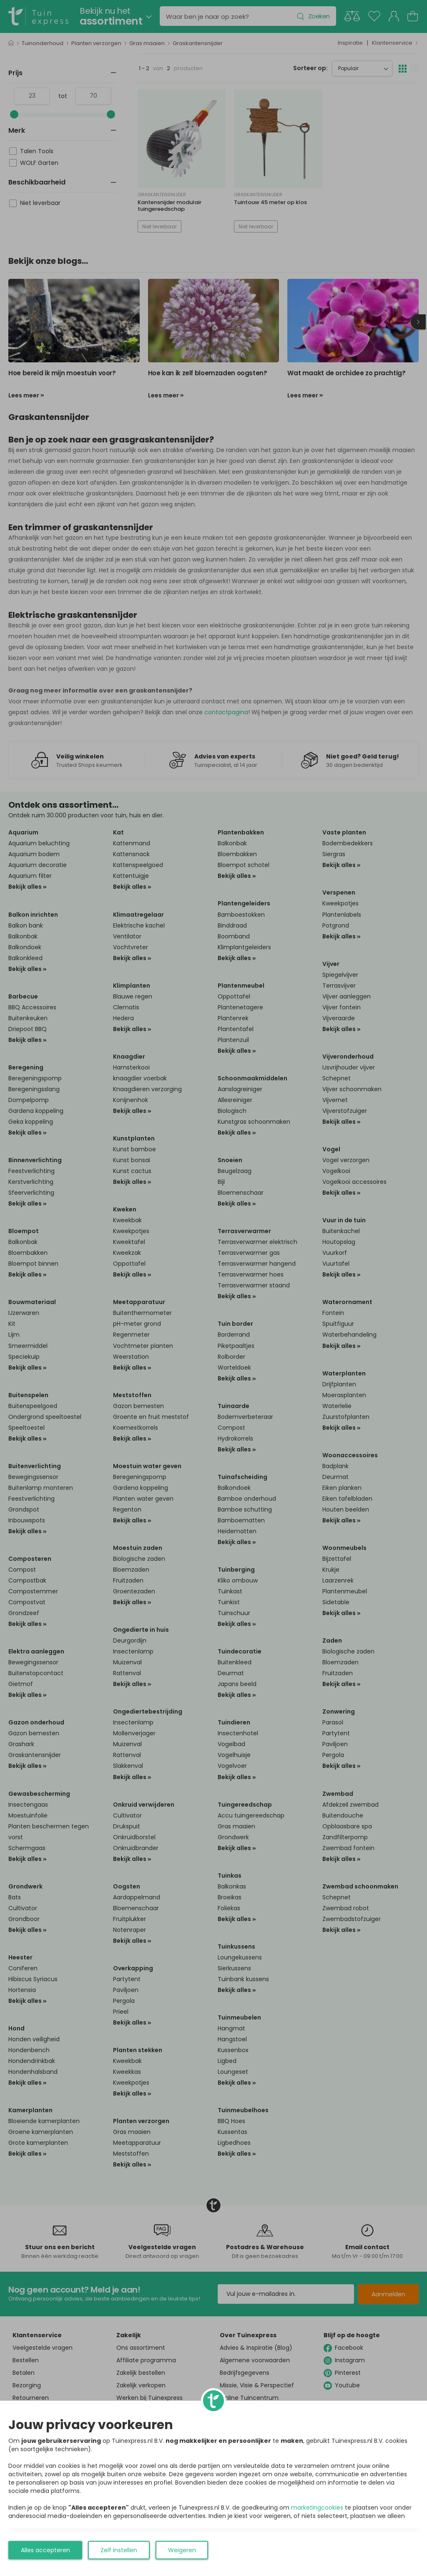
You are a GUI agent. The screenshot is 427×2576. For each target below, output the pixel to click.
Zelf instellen (118, 2550)
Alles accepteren (45, 2550)
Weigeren (182, 2550)
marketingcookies (317, 2507)
